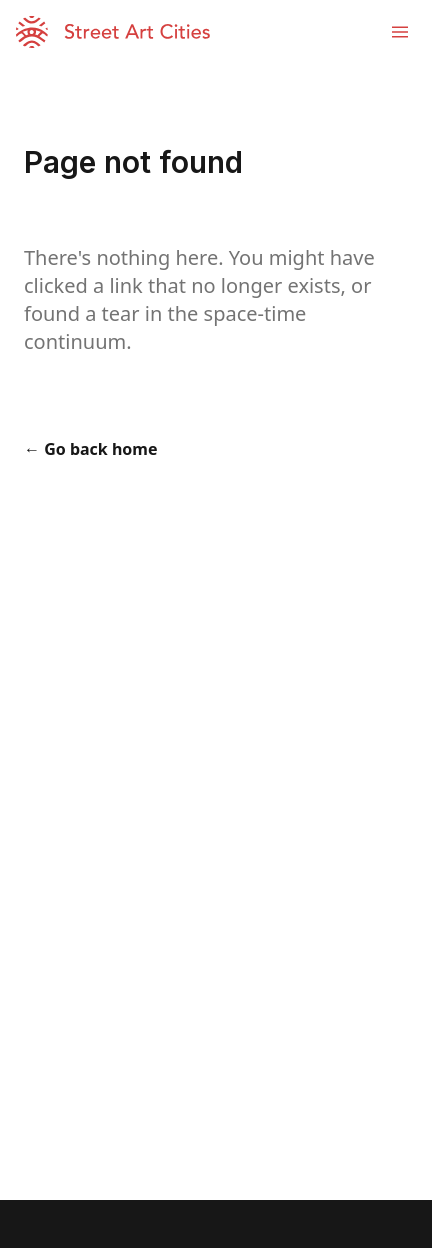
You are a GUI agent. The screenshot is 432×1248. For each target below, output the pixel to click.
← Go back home (91, 449)
